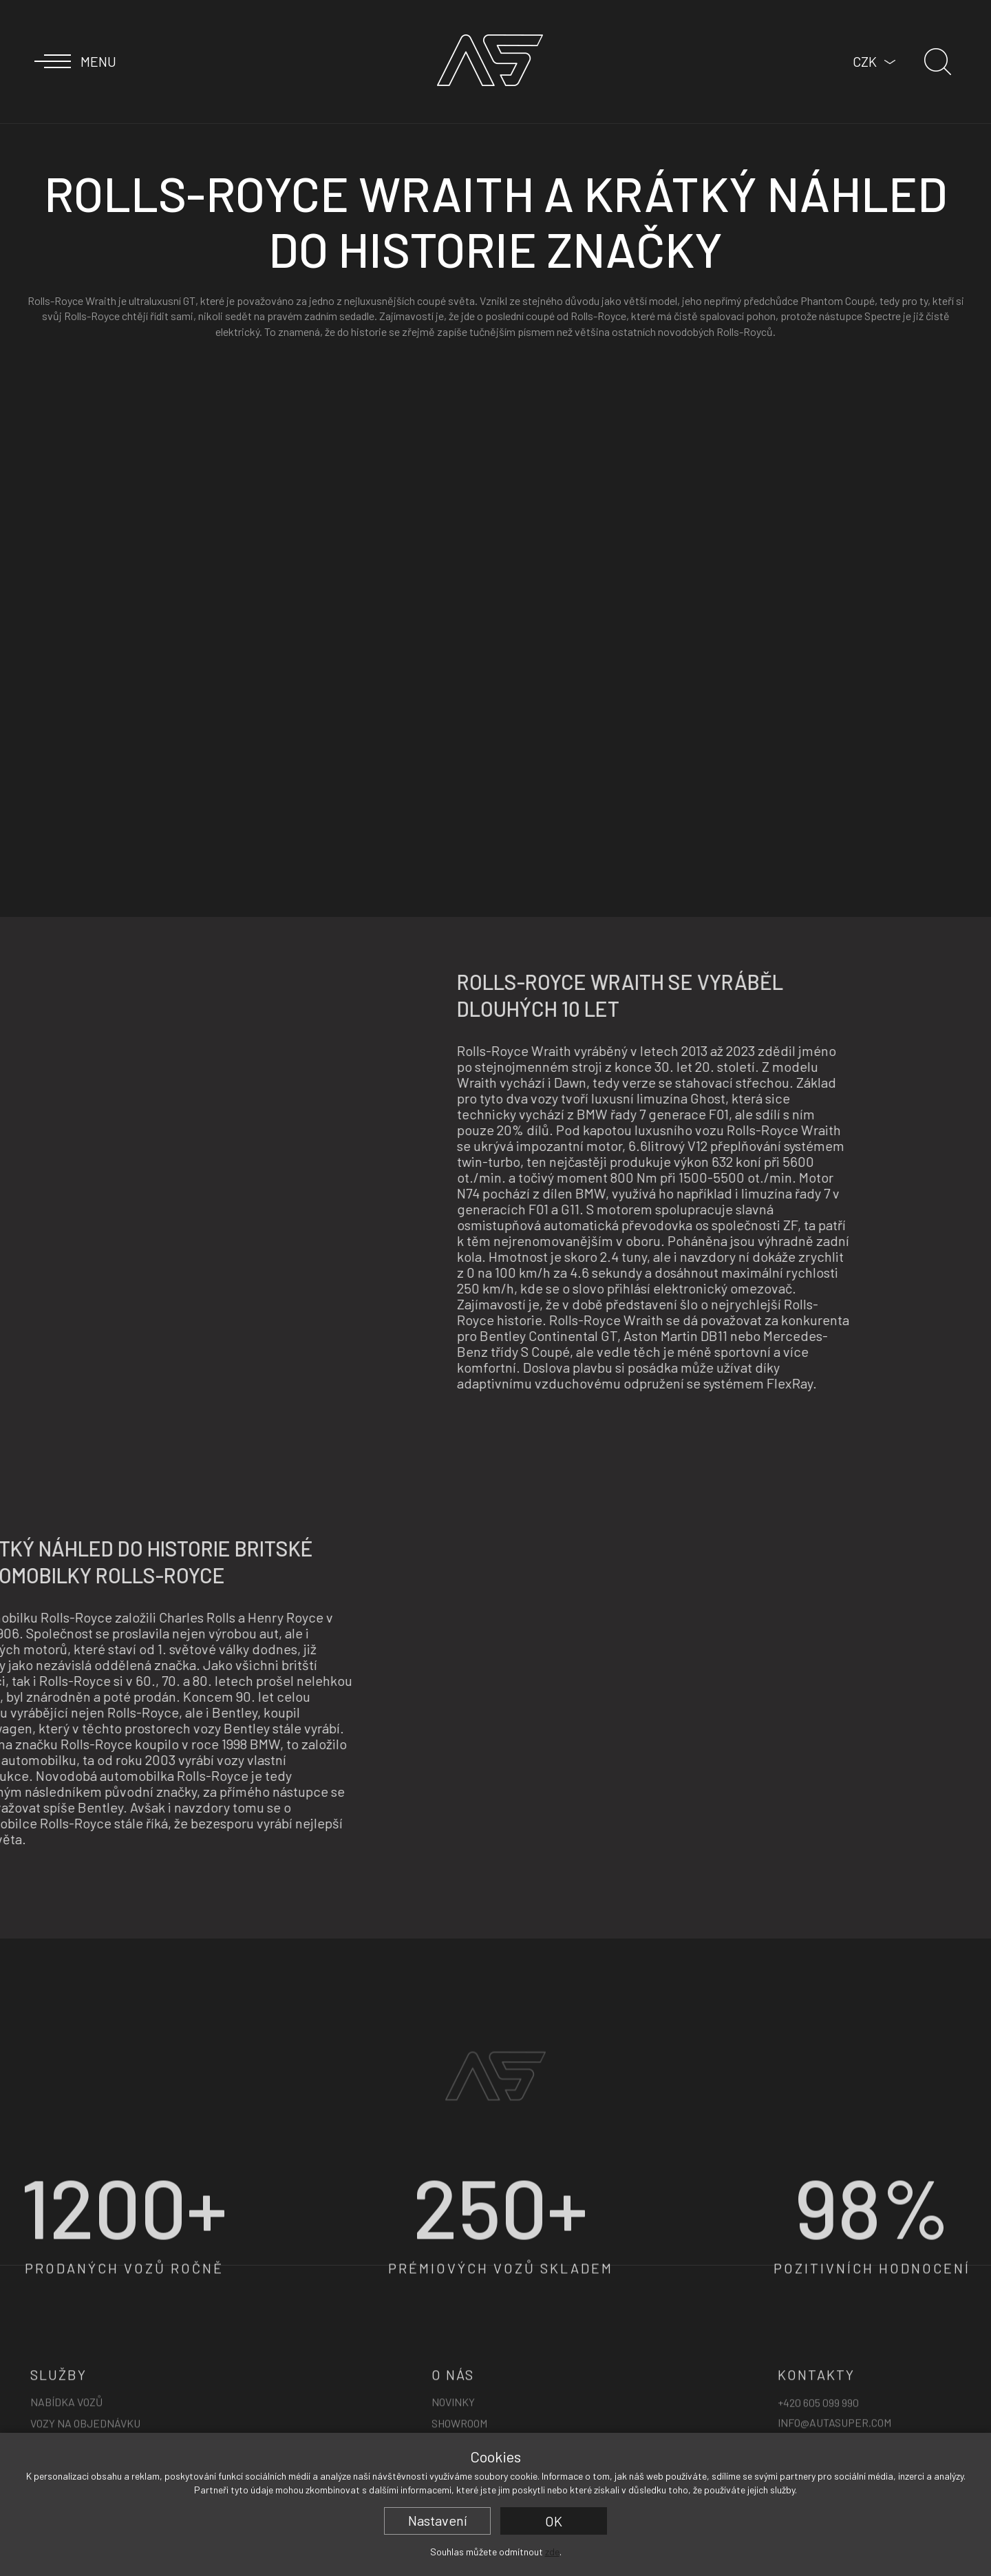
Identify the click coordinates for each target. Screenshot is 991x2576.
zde (552, 2551)
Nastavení (437, 2520)
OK (553, 2521)
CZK (865, 61)
